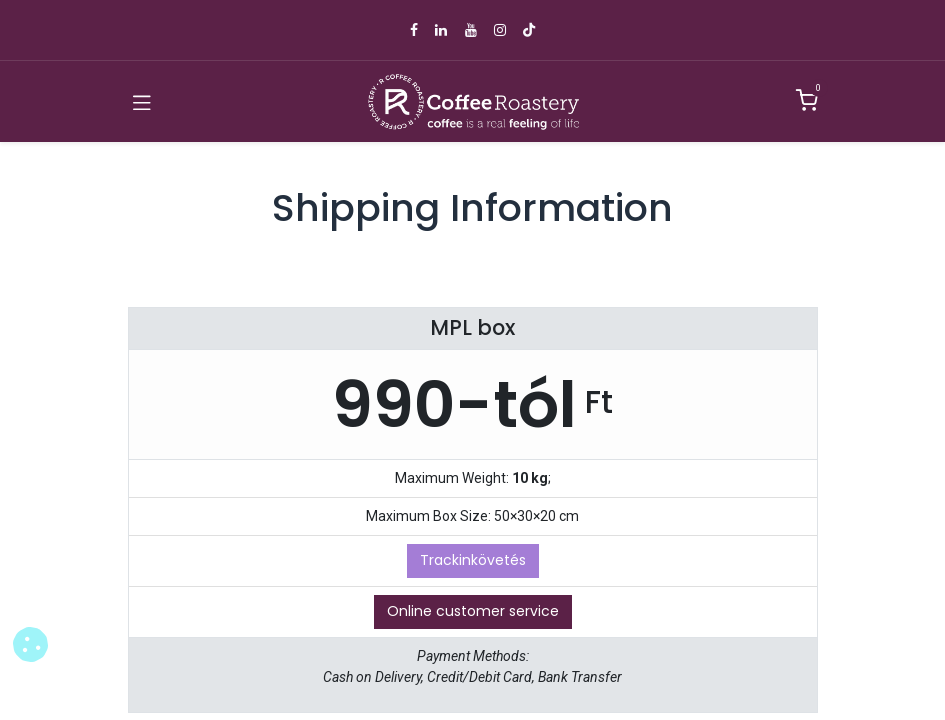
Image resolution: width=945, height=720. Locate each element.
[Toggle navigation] (142, 102)
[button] (30, 644)
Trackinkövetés (473, 560)
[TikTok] (529, 30)
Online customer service (473, 611)
